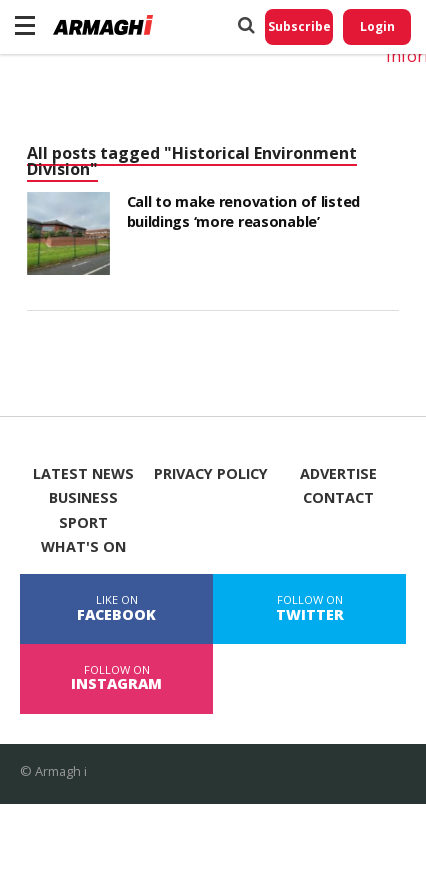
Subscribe (299, 26)
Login (377, 26)
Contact (338, 498)
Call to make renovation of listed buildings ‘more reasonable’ (244, 211)
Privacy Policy (211, 474)
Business (83, 498)
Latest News (83, 474)
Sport (83, 523)
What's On (83, 547)
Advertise (338, 474)
